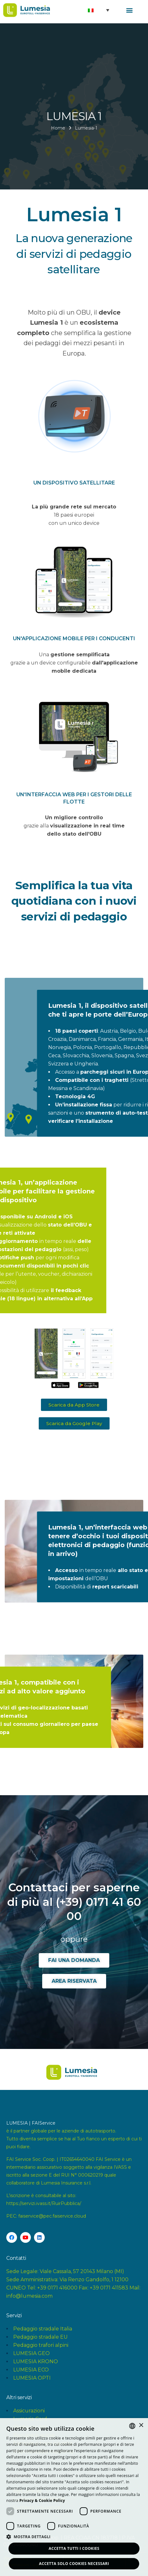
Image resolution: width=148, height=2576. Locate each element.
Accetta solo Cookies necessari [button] (74, 2563)
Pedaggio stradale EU (40, 2337)
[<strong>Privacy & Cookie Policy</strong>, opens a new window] (42, 2500)
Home (58, 128)
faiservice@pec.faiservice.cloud (52, 2216)
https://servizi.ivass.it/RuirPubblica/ (43, 2203)
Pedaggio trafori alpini (40, 2345)
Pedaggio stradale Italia (42, 2329)
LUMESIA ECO (31, 2370)
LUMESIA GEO (31, 2353)
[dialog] (74, 2497)
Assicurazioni (29, 2411)
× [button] (141, 2425)
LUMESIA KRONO (35, 2361)
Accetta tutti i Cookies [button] (74, 2548)
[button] (129, 10)
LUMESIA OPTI (32, 2378)
